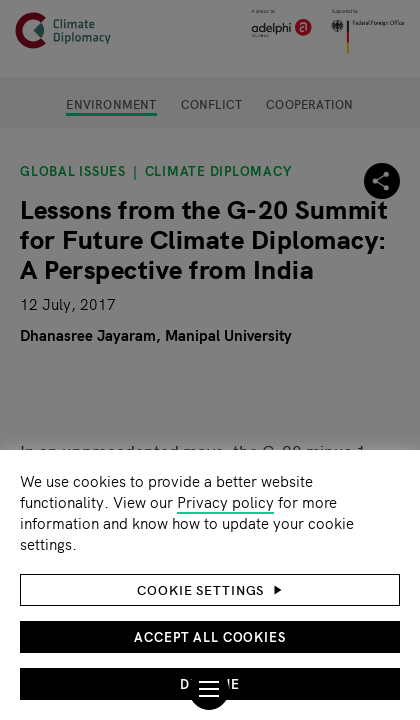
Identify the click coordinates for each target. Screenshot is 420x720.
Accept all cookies (210, 636)
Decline (210, 683)
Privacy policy (225, 501)
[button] (210, 590)
